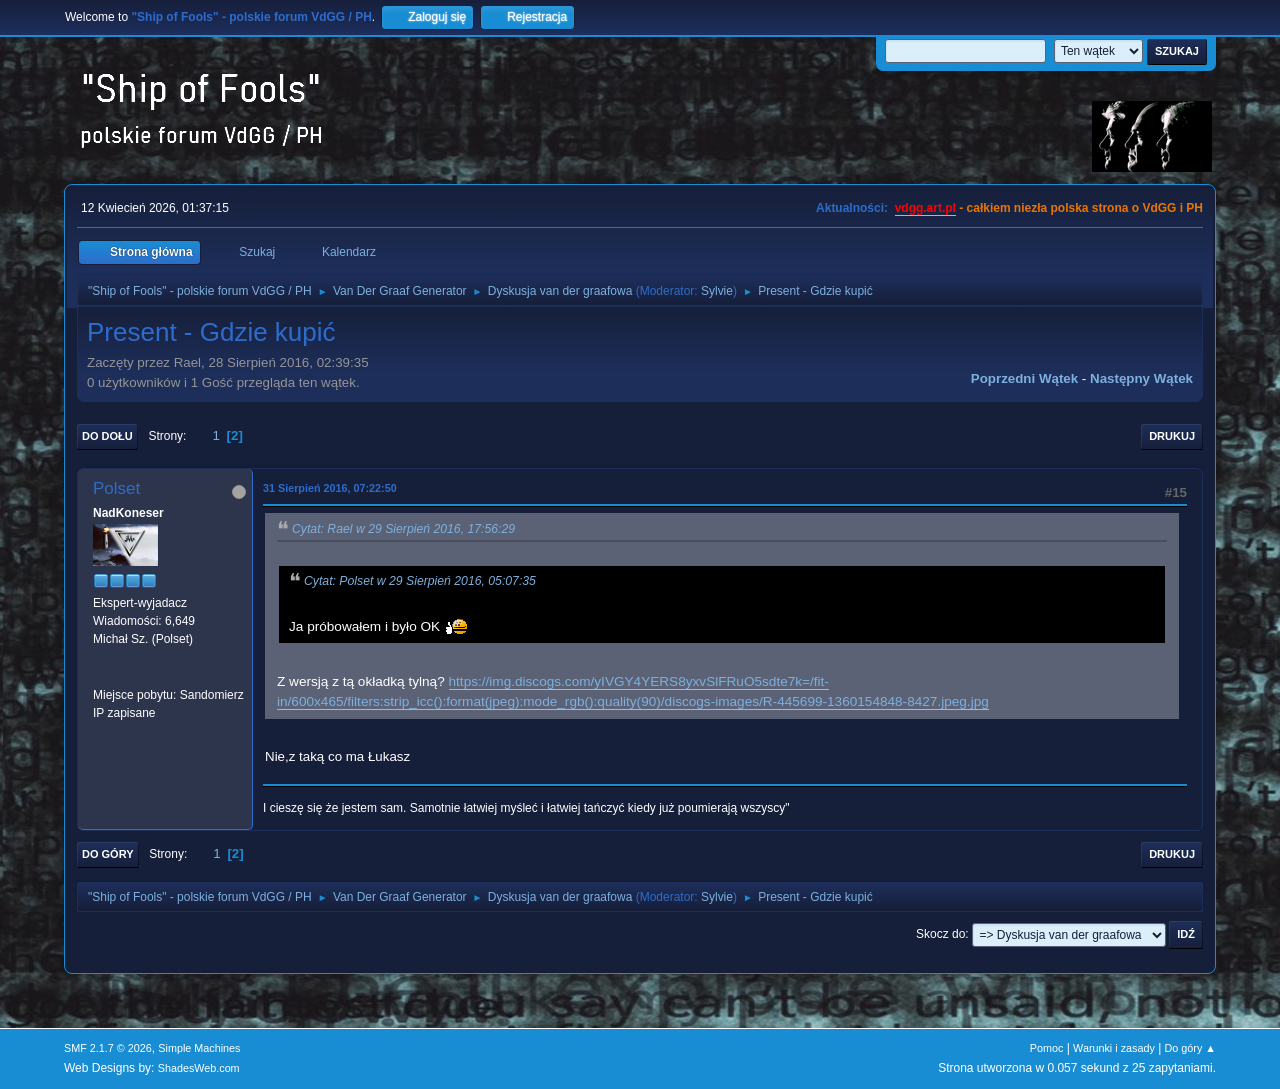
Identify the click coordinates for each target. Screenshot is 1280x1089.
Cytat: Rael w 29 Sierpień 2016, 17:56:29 (403, 529)
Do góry (108, 854)
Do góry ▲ (1190, 1048)
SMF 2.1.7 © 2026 (108, 1048)
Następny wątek (1141, 378)
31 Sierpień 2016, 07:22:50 (330, 488)
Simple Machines (199, 1048)
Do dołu (107, 436)
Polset (116, 488)
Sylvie (717, 291)
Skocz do (940, 934)
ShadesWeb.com (199, 1068)
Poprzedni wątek (1024, 378)
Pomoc (1047, 1048)
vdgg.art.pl (925, 208)
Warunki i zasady (1114, 1048)
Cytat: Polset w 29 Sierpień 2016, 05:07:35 (420, 581)
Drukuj (1172, 436)
